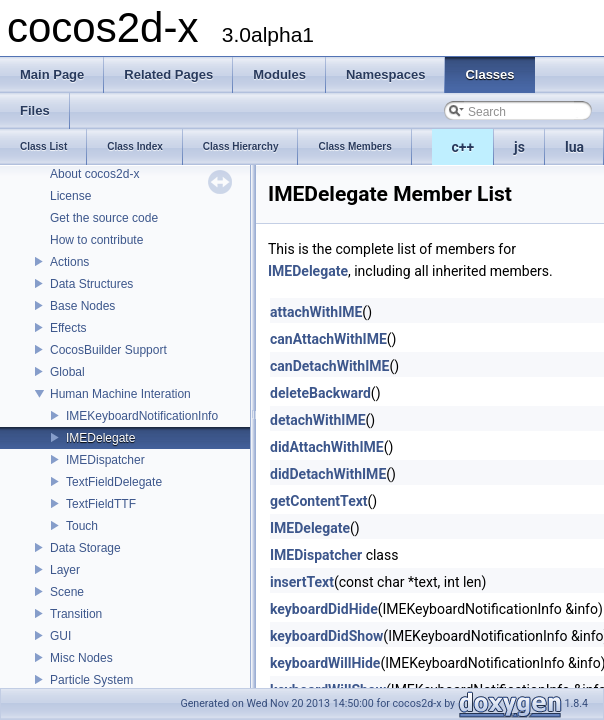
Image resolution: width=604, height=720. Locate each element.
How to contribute (96, 240)
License (70, 196)
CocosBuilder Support (108, 350)
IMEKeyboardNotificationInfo (142, 416)
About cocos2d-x (94, 174)
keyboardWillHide (325, 663)
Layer (65, 570)
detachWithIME (318, 420)
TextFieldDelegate (114, 482)
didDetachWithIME (328, 474)
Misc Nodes (81, 658)
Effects (68, 328)
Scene (67, 592)
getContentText (319, 501)
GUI (60, 636)
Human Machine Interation (120, 394)
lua (574, 147)
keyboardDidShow (326, 636)
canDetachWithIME (329, 366)
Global (67, 372)
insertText (302, 582)
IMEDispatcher (105, 460)
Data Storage (85, 548)
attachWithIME (316, 312)
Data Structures (91, 284)
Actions (69, 262)
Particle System (91, 680)
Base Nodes (82, 306)
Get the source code (104, 218)
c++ (463, 147)
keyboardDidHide (324, 609)
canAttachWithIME (328, 339)
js (519, 147)
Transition (76, 614)
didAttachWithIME (327, 447)
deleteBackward (320, 393)
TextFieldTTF (101, 504)
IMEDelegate (100, 438)
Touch (82, 526)
